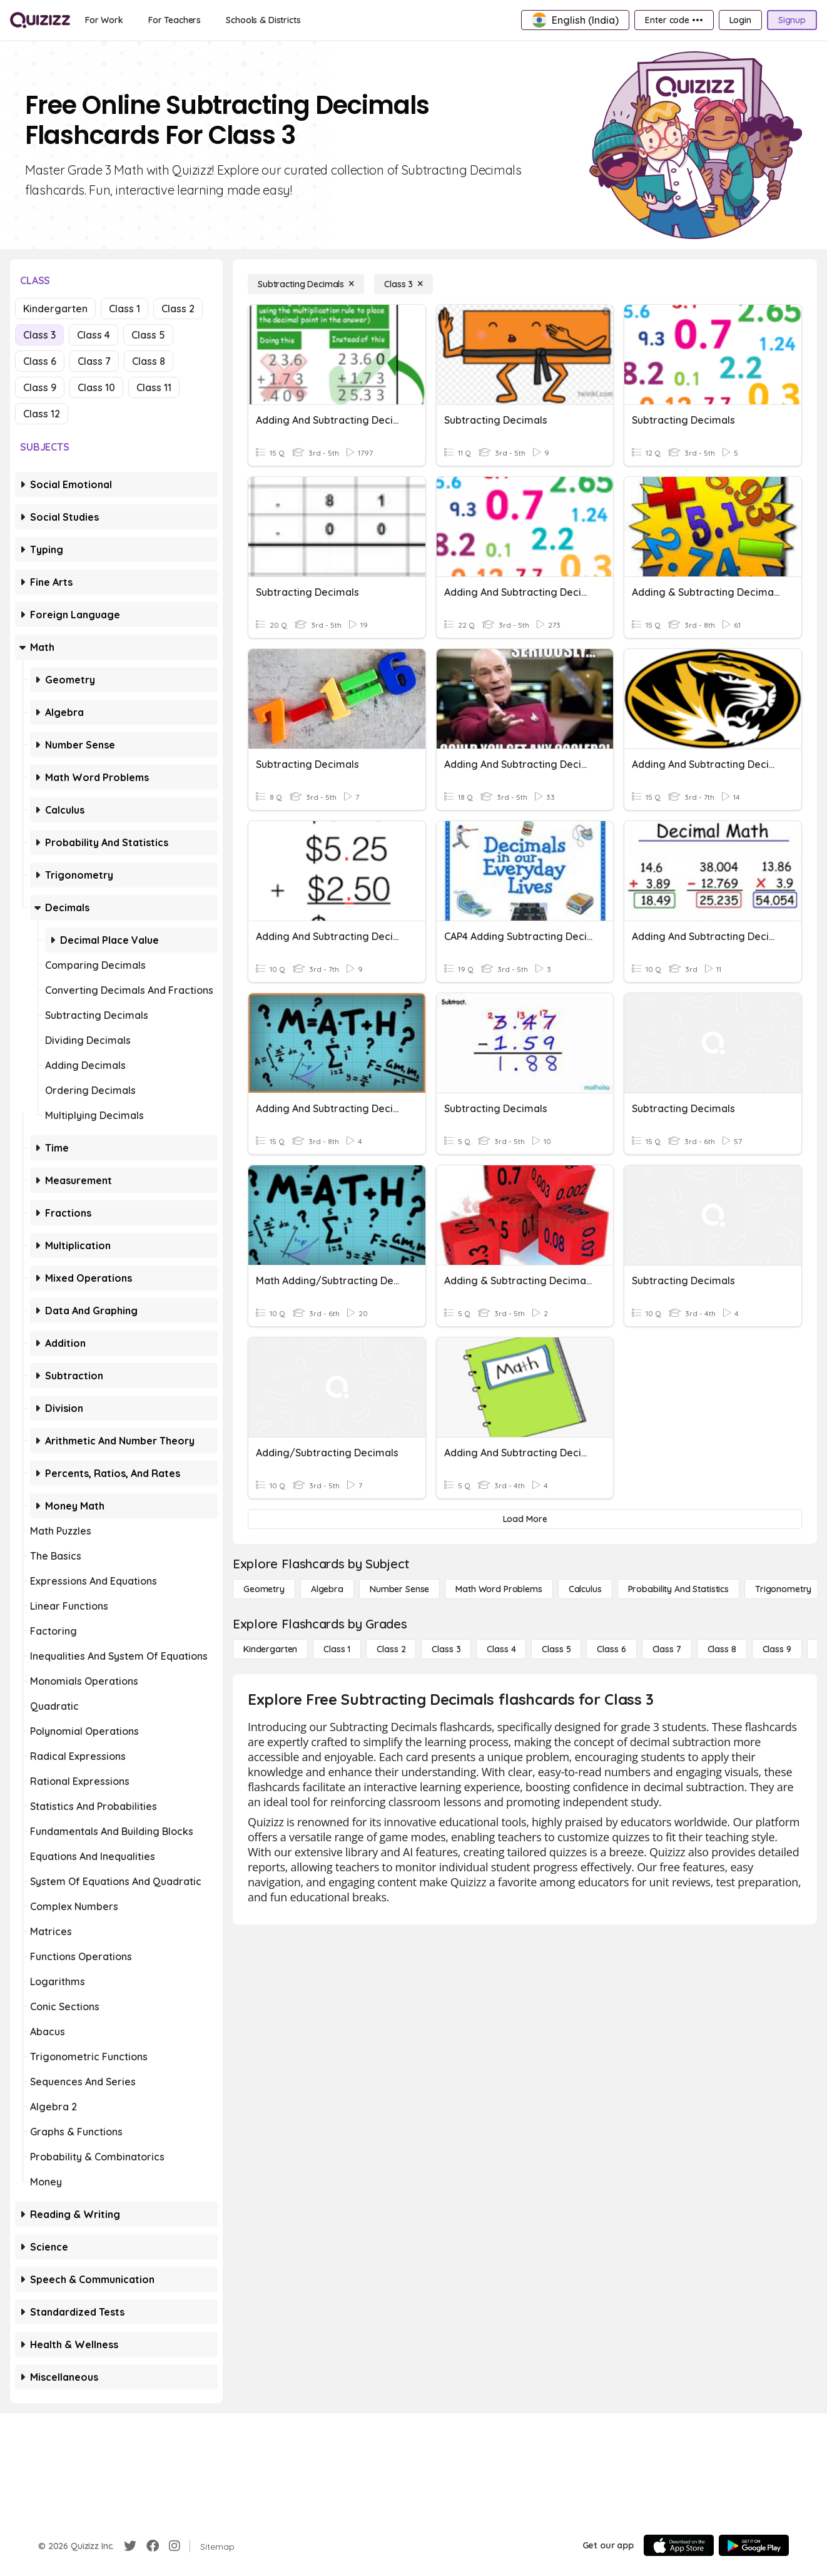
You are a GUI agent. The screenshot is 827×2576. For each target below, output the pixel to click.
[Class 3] (403, 284)
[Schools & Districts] (263, 20)
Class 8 (148, 361)
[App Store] (679, 2545)
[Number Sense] (399, 1589)
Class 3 (39, 335)
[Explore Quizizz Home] (40, 20)
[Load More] (525, 1519)
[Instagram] (174, 2546)
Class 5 (148, 335)
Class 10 (96, 387)
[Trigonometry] (783, 1589)
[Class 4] (501, 1649)
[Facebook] (152, 2546)
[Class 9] (777, 1649)
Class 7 (94, 361)
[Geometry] (264, 1589)
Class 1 (124, 308)
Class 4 (93, 335)
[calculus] (585, 1589)
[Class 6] (611, 1649)
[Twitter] (130, 2546)
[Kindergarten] (270, 1649)
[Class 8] (722, 1649)
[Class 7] (667, 1649)
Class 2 (178, 308)
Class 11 (153, 387)
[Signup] (792, 20)
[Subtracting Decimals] (306, 284)
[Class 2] (391, 1649)
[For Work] (104, 20)
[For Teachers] (174, 20)
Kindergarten (55, 308)
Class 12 (41, 413)
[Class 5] (556, 1649)
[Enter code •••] (673, 20)
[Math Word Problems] (498, 1589)
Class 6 (39, 361)
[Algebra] (327, 1589)
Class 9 (39, 387)
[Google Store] (754, 2545)
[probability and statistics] (678, 1589)
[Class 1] (337, 1649)
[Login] (740, 20)
